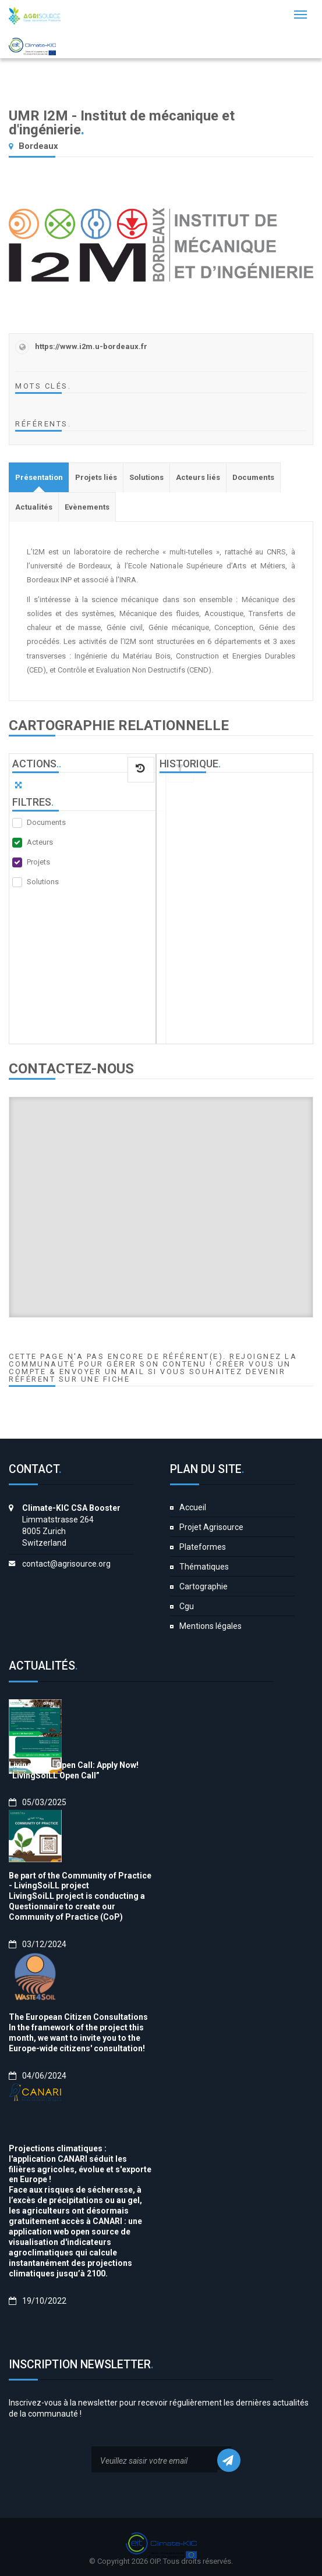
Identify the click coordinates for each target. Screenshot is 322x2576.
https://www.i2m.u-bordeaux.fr (91, 346)
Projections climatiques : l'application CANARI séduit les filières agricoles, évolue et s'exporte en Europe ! (80, 2164)
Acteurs (40, 842)
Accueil (192, 1507)
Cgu (186, 1606)
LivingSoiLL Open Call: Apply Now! (74, 1765)
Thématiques (204, 1566)
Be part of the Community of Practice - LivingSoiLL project (80, 1881)
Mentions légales (210, 1626)
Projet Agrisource (211, 1527)
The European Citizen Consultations (78, 2017)
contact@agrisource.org (66, 1563)
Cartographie (203, 1586)
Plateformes (202, 1547)
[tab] (39, 477)
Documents (46, 822)
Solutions (43, 881)
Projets (38, 862)
